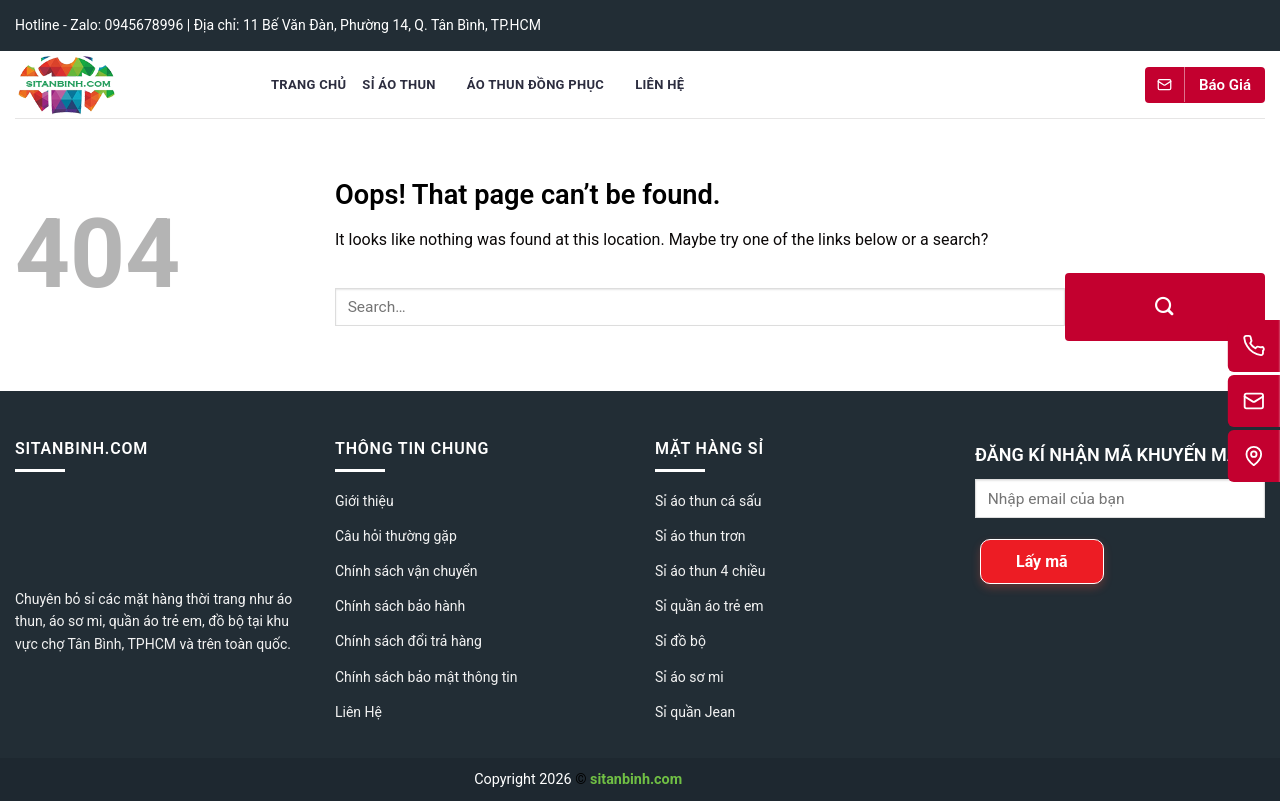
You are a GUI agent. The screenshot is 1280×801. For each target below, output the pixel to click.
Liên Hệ (659, 84)
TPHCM (151, 644)
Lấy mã (1042, 561)
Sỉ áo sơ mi (689, 677)
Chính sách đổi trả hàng (408, 641)
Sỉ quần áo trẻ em (709, 606)
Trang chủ (308, 84)
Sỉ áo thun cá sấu (708, 501)
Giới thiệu (364, 501)
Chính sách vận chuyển (406, 571)
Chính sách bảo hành (400, 606)
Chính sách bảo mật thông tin (426, 677)
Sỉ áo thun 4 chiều (710, 571)
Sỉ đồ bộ (680, 641)
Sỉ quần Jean (695, 712)
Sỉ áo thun (399, 84)
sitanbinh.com (636, 779)
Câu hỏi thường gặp (396, 536)
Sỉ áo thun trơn (700, 536)
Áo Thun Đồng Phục (535, 84)
